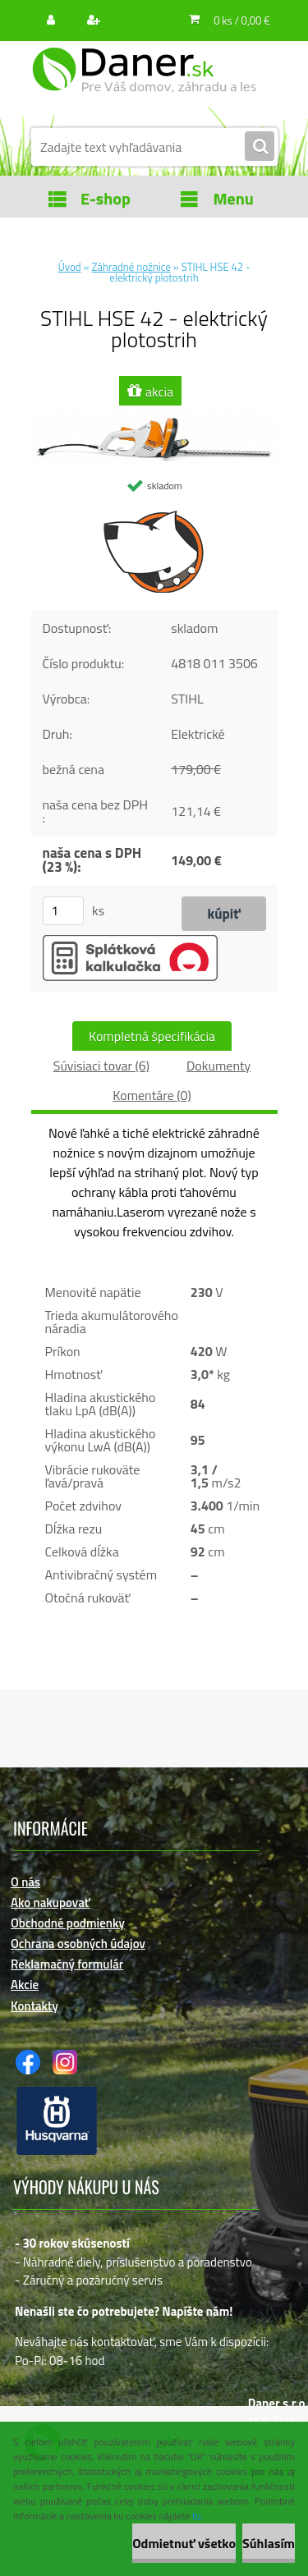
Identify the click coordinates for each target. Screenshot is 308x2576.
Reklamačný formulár (67, 1964)
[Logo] (144, 80)
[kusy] (63, 910)
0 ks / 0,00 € (241, 20)
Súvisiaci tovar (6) (101, 1065)
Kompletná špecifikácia (152, 1036)
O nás (25, 1882)
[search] (259, 147)
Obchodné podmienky (68, 1923)
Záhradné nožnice (130, 267)
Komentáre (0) (152, 1095)
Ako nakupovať (50, 1902)
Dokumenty (218, 1065)
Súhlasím (268, 2543)
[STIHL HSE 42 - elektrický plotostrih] (154, 417)
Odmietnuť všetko (184, 2543)
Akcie (25, 1984)
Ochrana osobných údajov (78, 1943)
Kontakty (34, 2006)
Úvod (68, 267)
